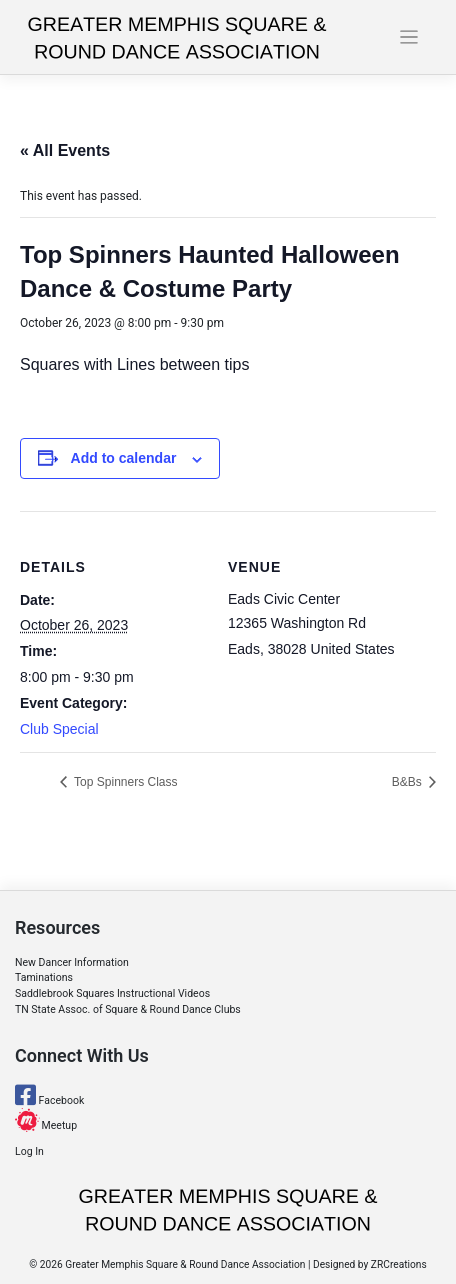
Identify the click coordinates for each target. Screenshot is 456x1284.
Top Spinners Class (124, 782)
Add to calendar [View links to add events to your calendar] (124, 458)
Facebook (49, 1100)
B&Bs (408, 782)
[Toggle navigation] (409, 37)
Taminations (44, 977)
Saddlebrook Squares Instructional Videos (112, 993)
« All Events (65, 150)
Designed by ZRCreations (370, 1264)
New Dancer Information (72, 962)
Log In (29, 1151)
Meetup (46, 1125)
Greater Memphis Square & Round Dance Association (185, 1264)
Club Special (59, 729)
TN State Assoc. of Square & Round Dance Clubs (128, 1009)
